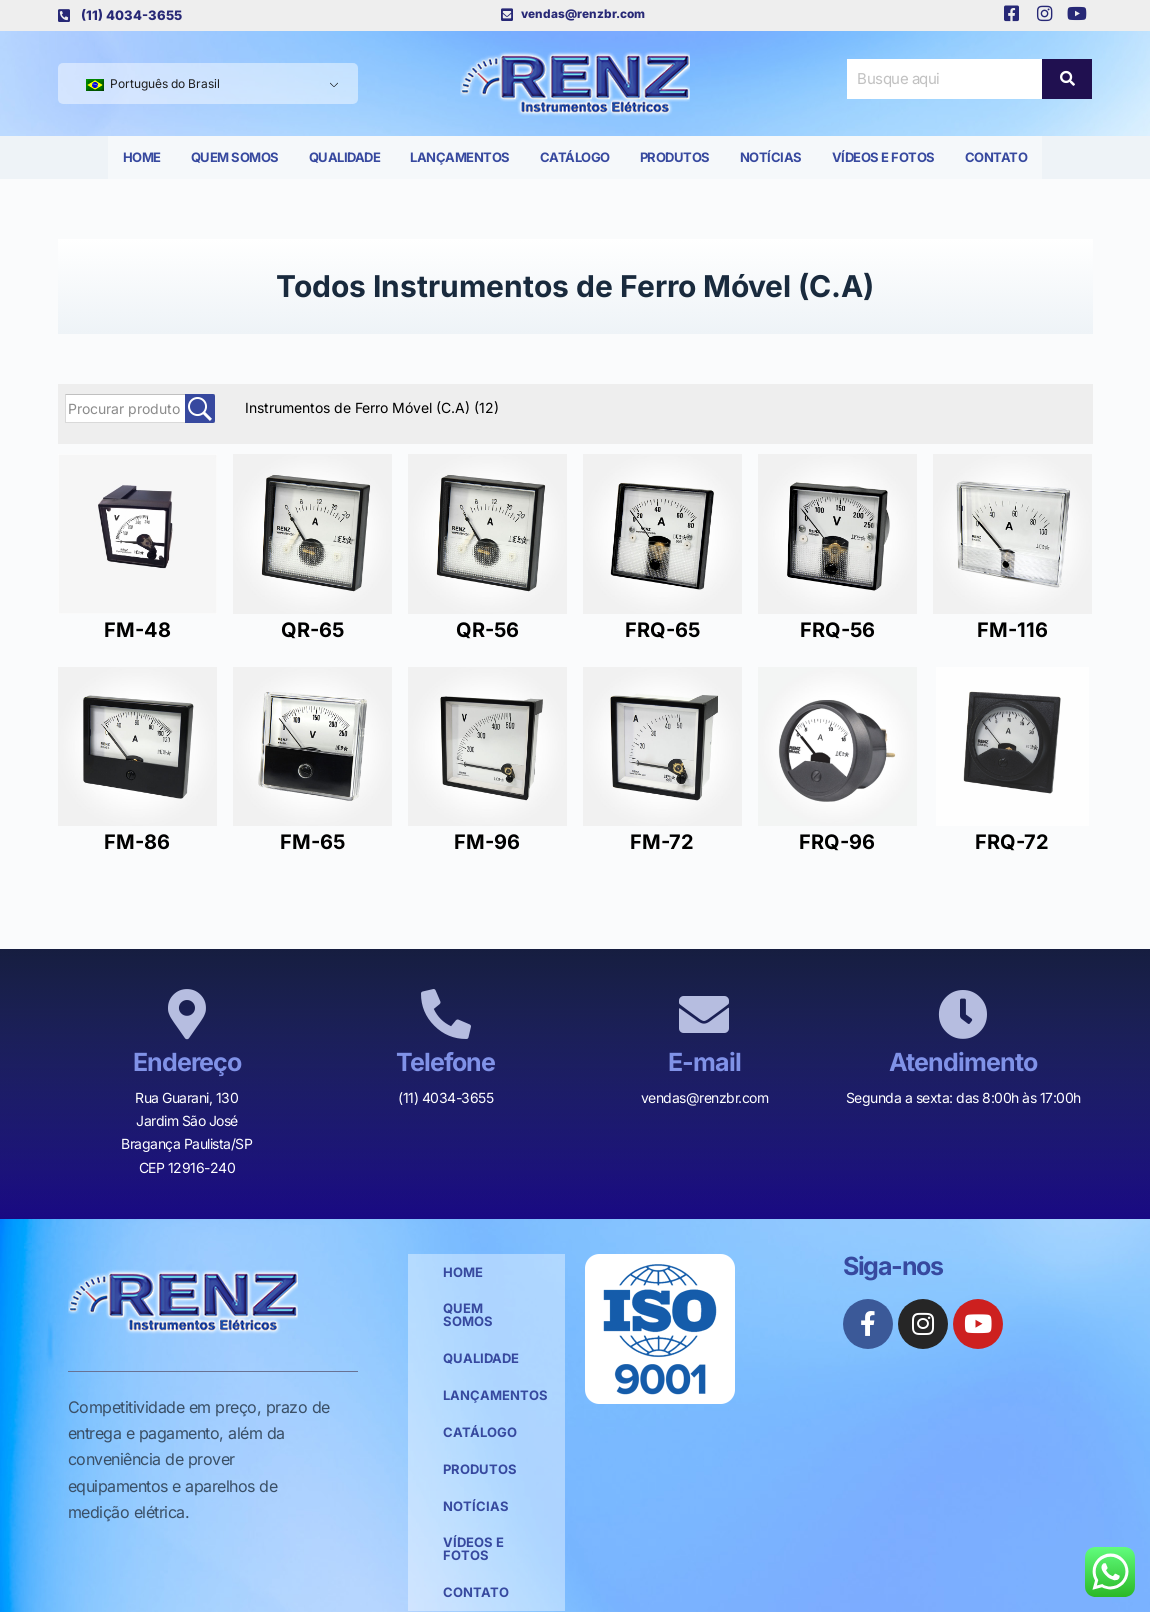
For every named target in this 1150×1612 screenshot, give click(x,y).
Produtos (675, 157)
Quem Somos (235, 157)
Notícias (771, 157)
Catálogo (575, 157)
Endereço (187, 1062)
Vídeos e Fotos (883, 157)
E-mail (704, 1062)
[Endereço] (187, 1014)
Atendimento (963, 1062)
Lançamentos (460, 157)
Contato (996, 157)
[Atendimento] (963, 1014)
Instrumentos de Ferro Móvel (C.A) (372, 407)
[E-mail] (704, 1014)
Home (142, 157)
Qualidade (345, 157)
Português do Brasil (153, 83)
